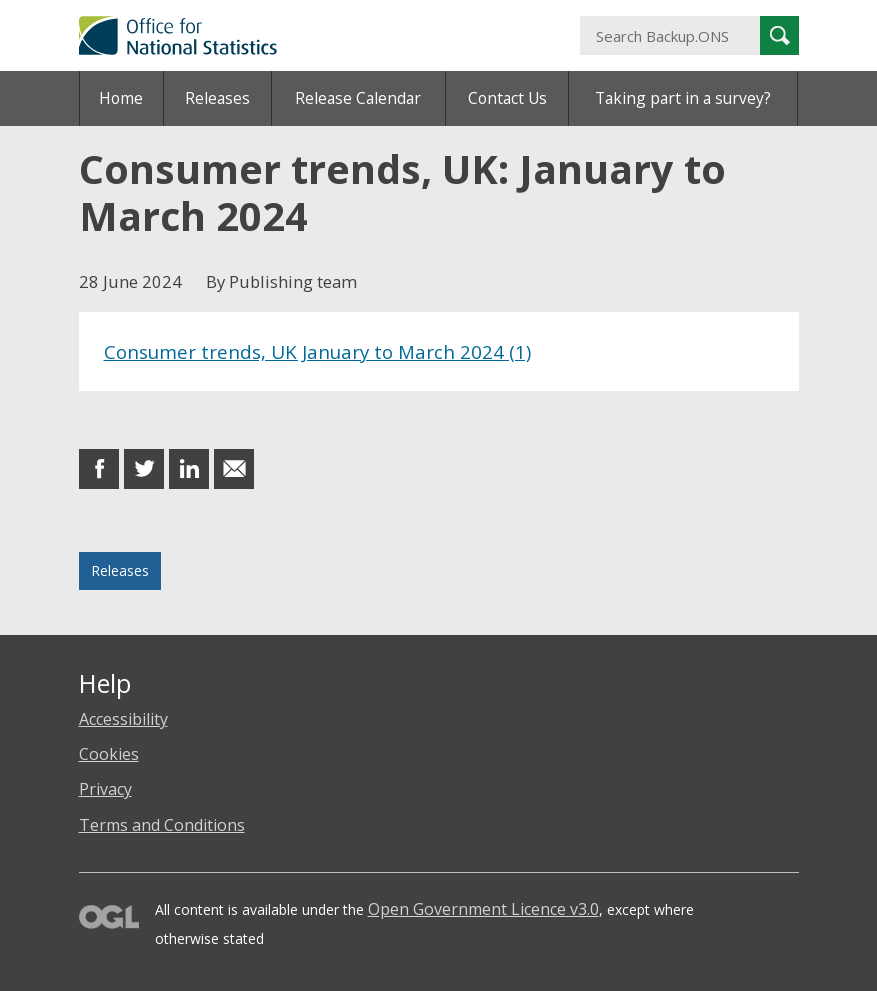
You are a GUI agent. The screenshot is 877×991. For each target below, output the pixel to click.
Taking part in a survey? (683, 98)
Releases (217, 98)
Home (121, 98)
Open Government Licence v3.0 (483, 909)
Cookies (109, 754)
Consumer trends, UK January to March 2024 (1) (317, 351)
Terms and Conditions (162, 825)
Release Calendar (358, 98)
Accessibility (123, 719)
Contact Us (507, 98)
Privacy (105, 789)
